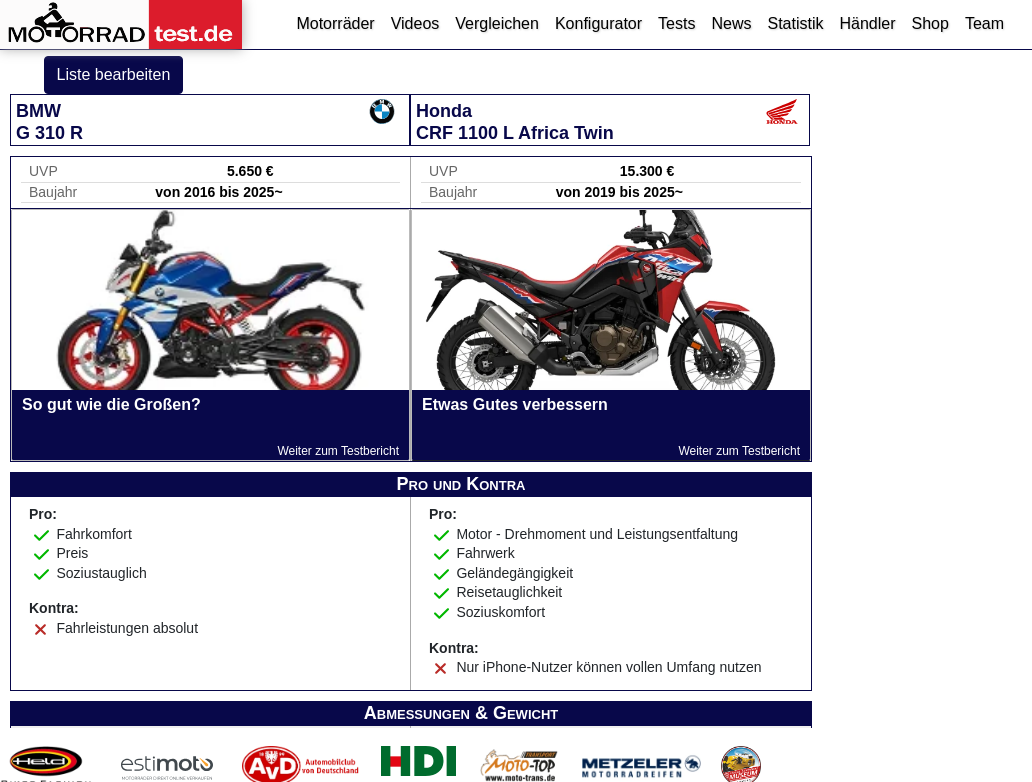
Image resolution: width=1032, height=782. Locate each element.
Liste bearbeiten (114, 74)
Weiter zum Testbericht (338, 451)
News (731, 23)
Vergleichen (497, 23)
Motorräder (335, 23)
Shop (930, 23)
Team (984, 23)
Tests (676, 23)
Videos (415, 23)
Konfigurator (598, 23)
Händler (867, 23)
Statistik (795, 23)
